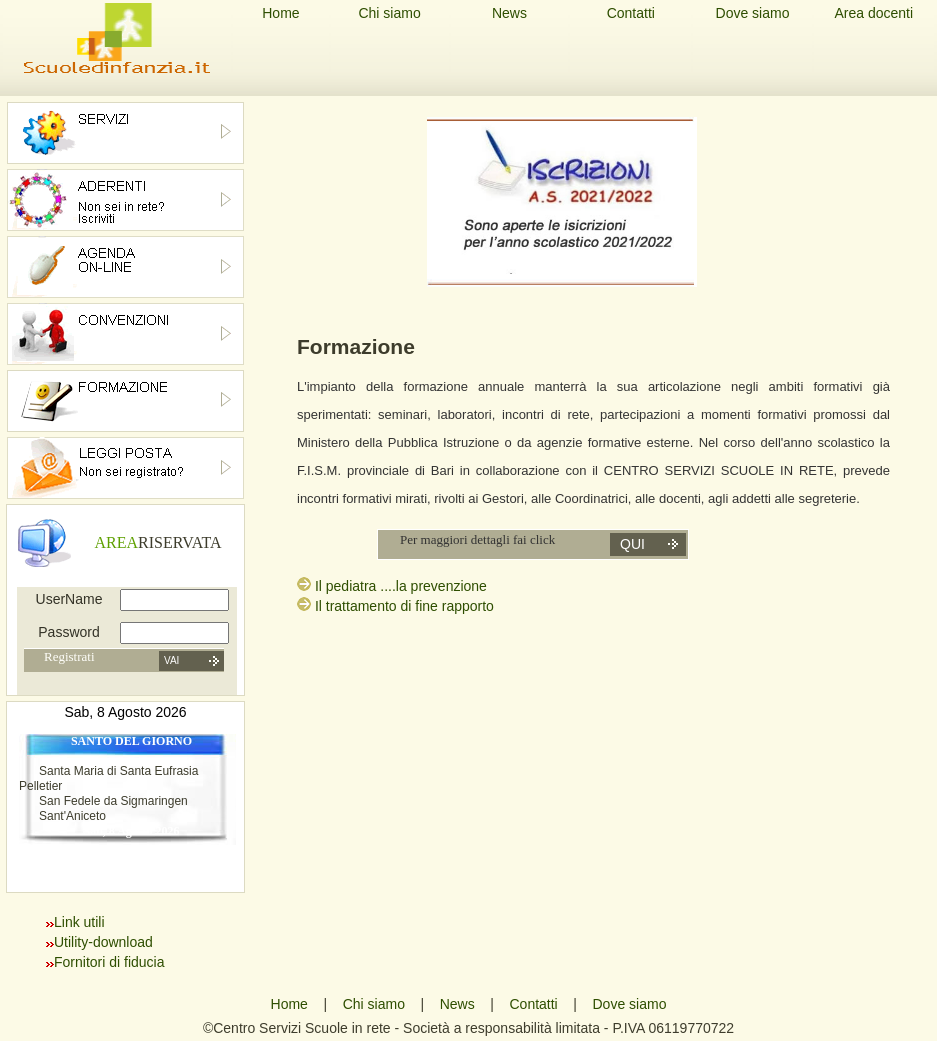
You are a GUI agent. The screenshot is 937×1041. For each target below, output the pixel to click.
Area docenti (873, 13)
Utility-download (103, 942)
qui (632, 544)
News (509, 13)
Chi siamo (389, 13)
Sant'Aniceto (72, 816)
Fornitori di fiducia (109, 962)
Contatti (631, 13)
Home (280, 13)
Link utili (79, 922)
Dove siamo (753, 13)
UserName (69, 599)
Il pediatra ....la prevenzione (401, 586)
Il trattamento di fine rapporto (404, 606)
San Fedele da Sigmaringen (113, 801)
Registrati (69, 656)
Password (68, 632)
